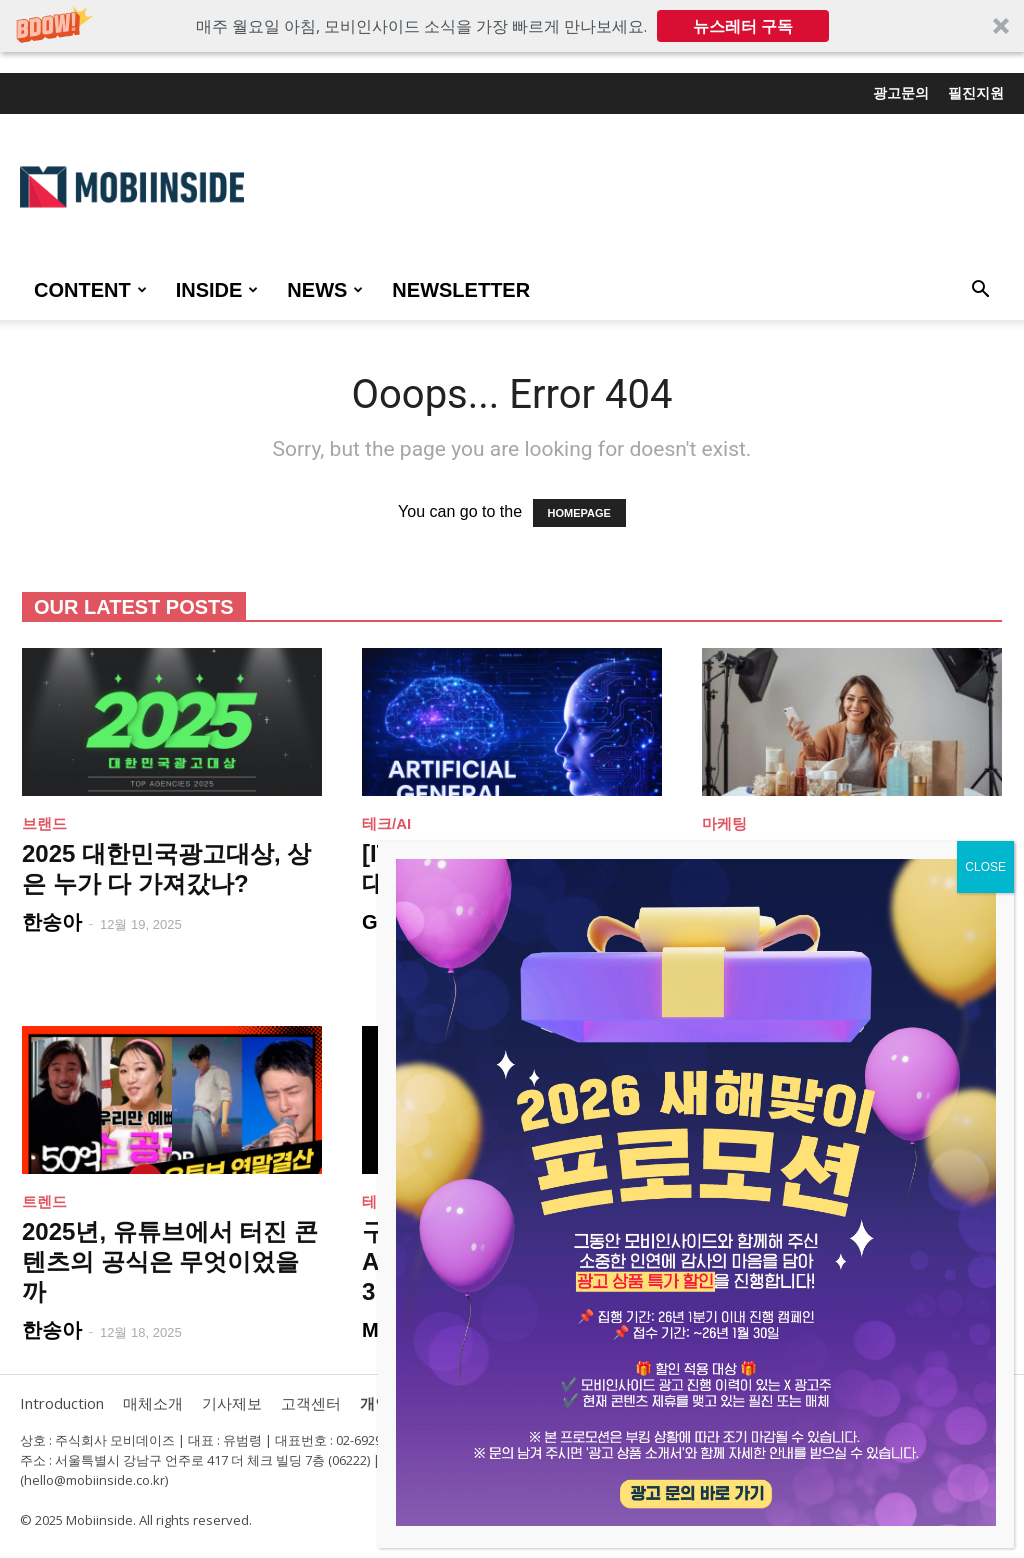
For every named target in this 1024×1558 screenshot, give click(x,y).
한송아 (52, 922)
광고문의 (901, 93)
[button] (512, 26)
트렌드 (44, 1201)
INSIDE (217, 290)
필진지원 (976, 93)
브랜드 (44, 823)
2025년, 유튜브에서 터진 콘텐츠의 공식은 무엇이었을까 (170, 1261)
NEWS (325, 290)
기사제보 (232, 1403)
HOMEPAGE (579, 513)
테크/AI (386, 823)
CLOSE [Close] (985, 867)
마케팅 (724, 823)
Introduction (62, 1403)
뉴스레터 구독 (743, 26)
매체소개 (153, 1403)
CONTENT (90, 290)
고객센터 (311, 1403)
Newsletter (461, 290)
